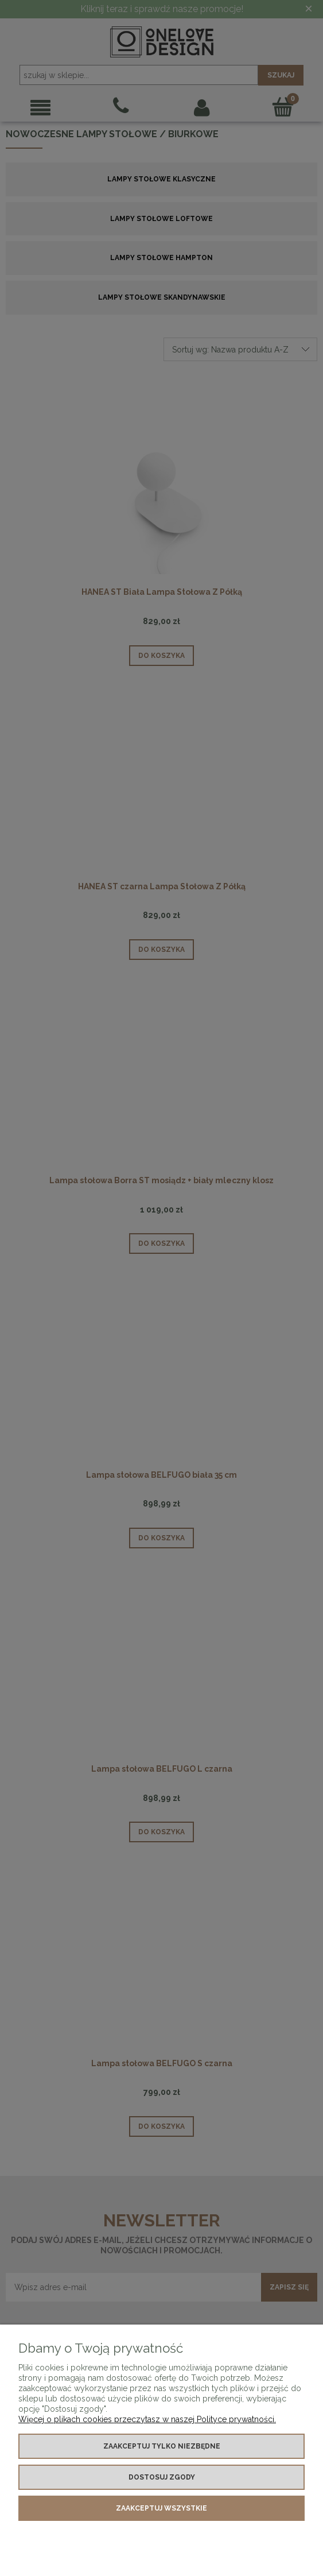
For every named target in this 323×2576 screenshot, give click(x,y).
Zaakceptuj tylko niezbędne (161, 2446)
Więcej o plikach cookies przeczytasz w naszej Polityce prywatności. (147, 2419)
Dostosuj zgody (162, 2477)
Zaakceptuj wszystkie (161, 2508)
